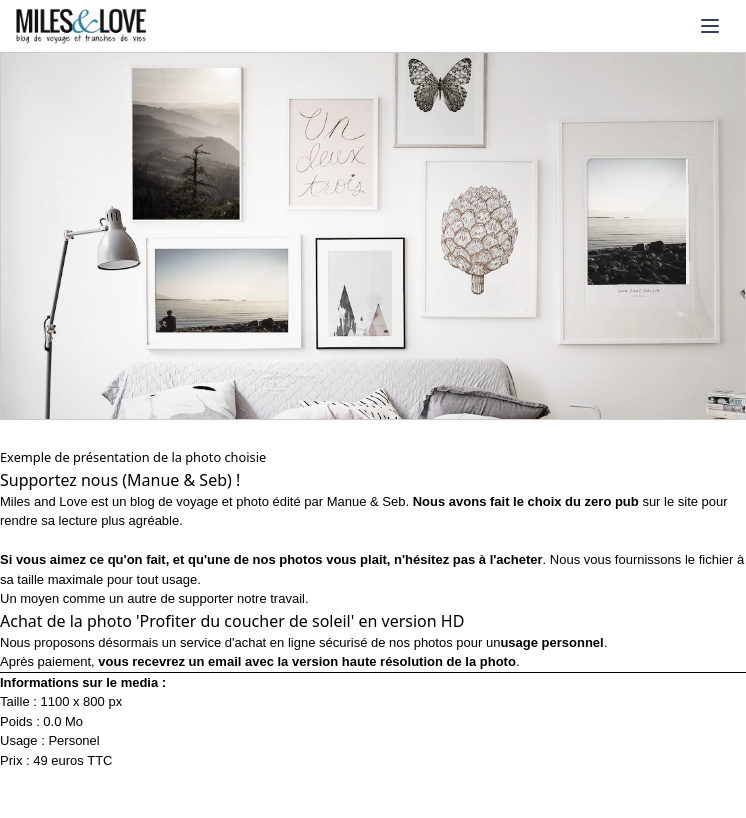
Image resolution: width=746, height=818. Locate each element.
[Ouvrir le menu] (710, 26)
